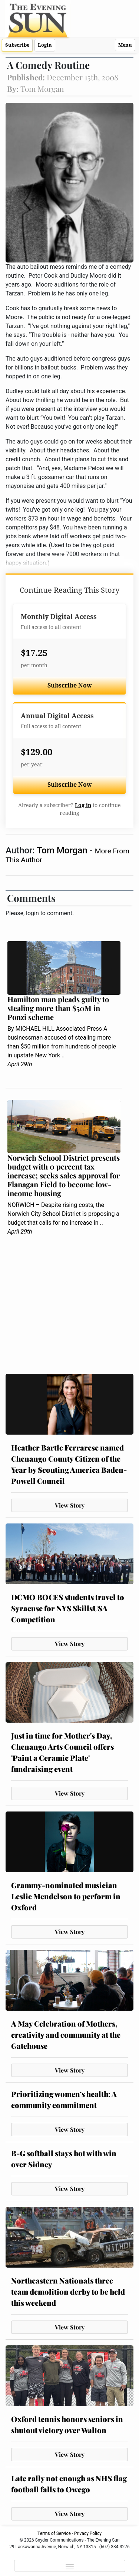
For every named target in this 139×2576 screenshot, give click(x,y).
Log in (83, 805)
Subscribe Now (69, 685)
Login (45, 45)
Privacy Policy (88, 2533)
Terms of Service (54, 2533)
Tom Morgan (63, 850)
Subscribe (17, 45)
